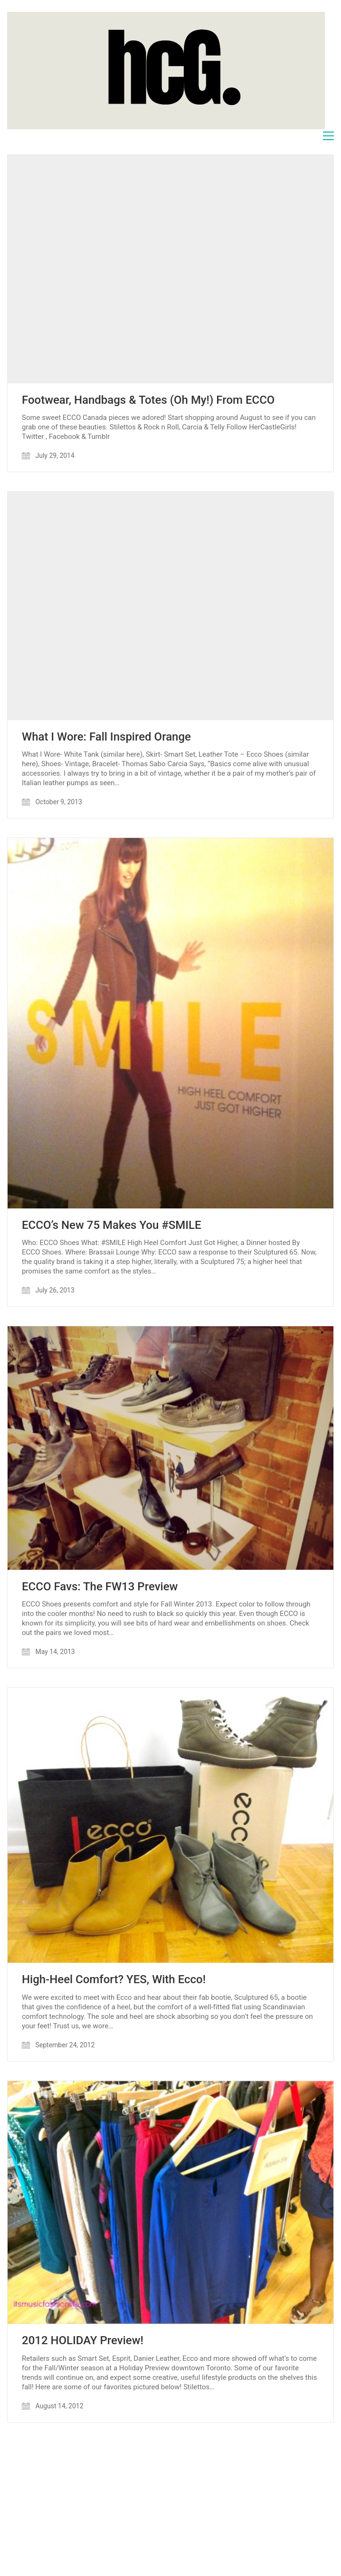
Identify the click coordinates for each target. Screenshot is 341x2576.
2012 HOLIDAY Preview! (82, 2340)
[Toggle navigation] (328, 136)
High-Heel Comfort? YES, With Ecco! (114, 1979)
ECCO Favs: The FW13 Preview (100, 1586)
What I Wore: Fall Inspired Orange (106, 737)
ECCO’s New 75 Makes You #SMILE (111, 1225)
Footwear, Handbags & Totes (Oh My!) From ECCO (148, 400)
